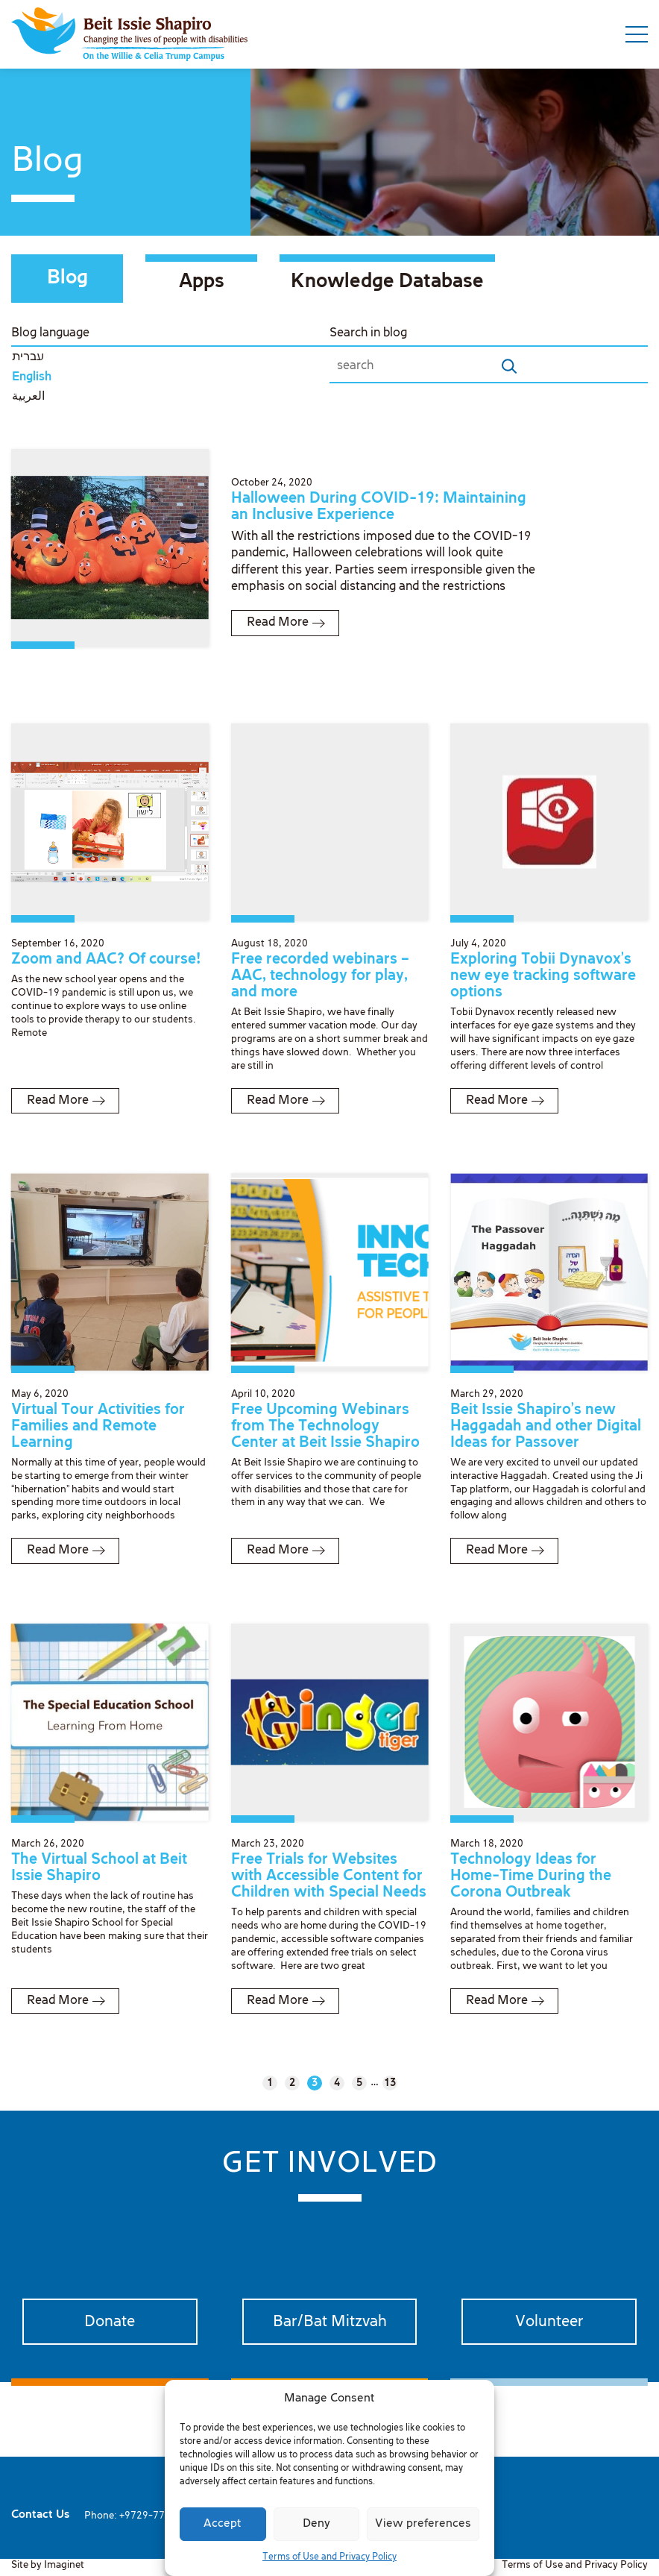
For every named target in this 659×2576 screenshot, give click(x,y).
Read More (278, 622)
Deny (316, 2524)
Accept (223, 2524)
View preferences (423, 2524)
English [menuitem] (31, 377)
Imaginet (64, 2565)
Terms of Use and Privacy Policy (329, 2557)
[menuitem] (170, 357)
